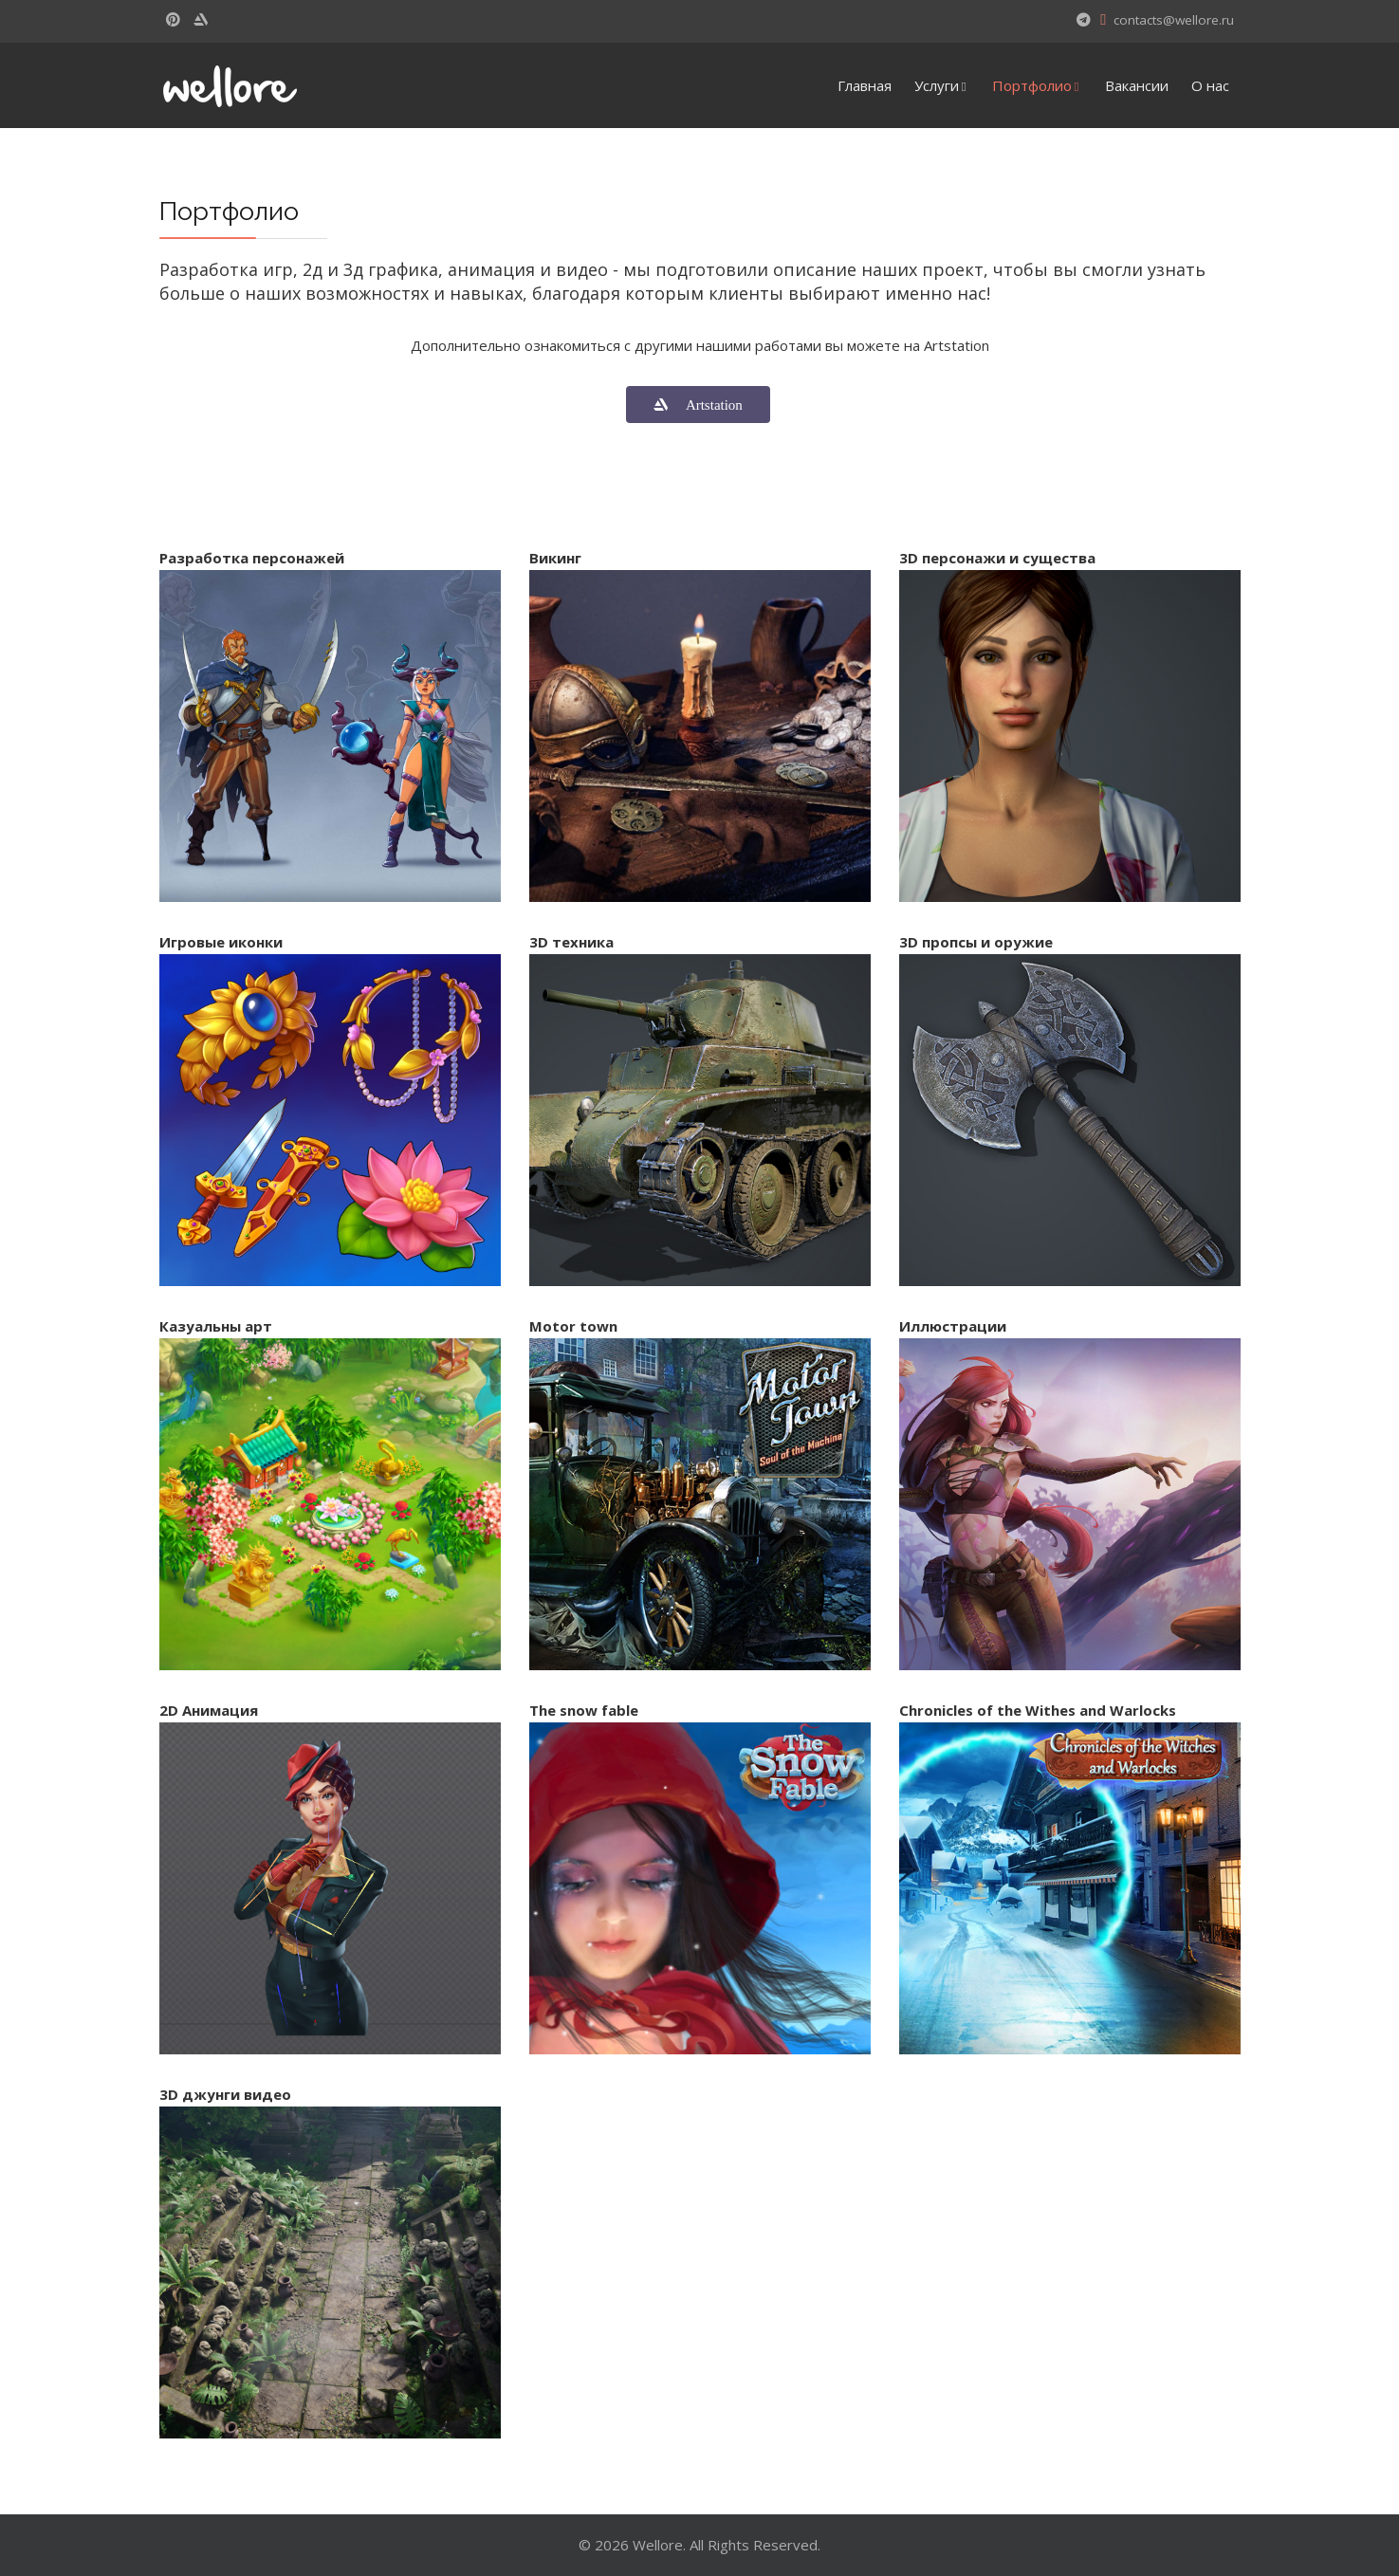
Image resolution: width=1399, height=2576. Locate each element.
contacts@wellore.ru (1174, 19)
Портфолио (1032, 85)
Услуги (936, 85)
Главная (865, 85)
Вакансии (1137, 85)
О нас (1210, 85)
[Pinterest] (173, 18)
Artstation (705, 404)
